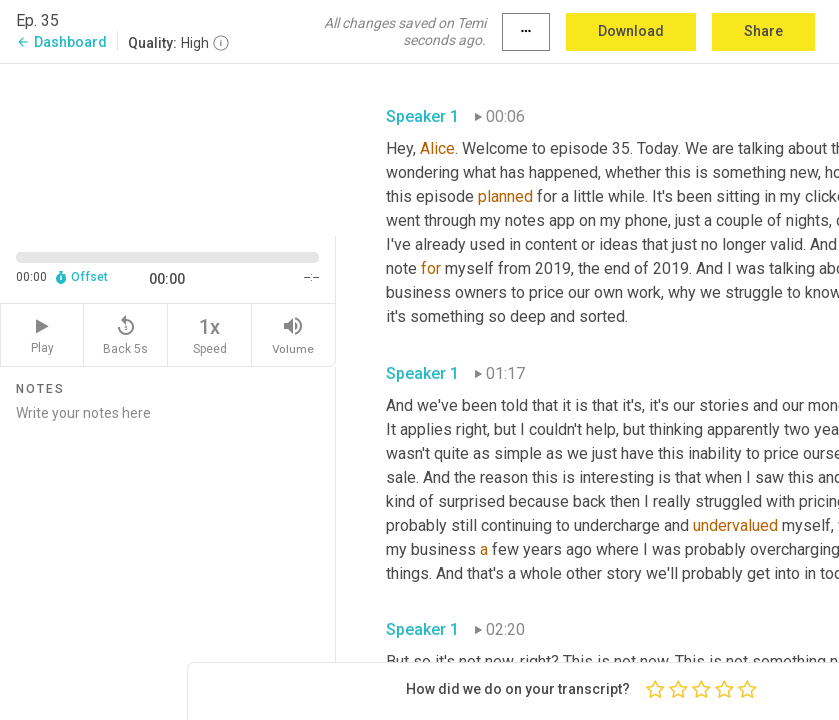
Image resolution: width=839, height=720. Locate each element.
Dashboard (61, 42)
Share (763, 31)
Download (631, 31)
